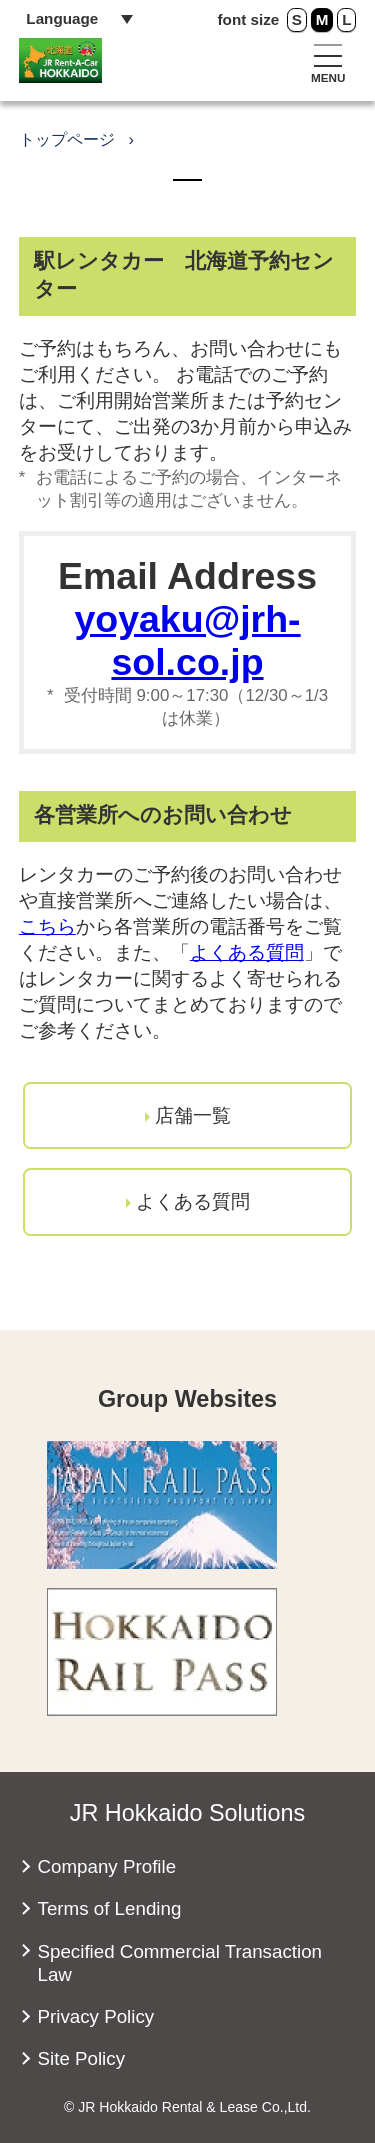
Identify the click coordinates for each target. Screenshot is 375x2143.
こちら (47, 926)
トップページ (67, 139)
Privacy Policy (96, 2016)
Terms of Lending (110, 1908)
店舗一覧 (193, 1115)
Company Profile (107, 1866)
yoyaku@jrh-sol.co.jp (187, 640)
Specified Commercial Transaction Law (180, 1963)
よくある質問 (247, 952)
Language (62, 18)
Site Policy (82, 2058)
